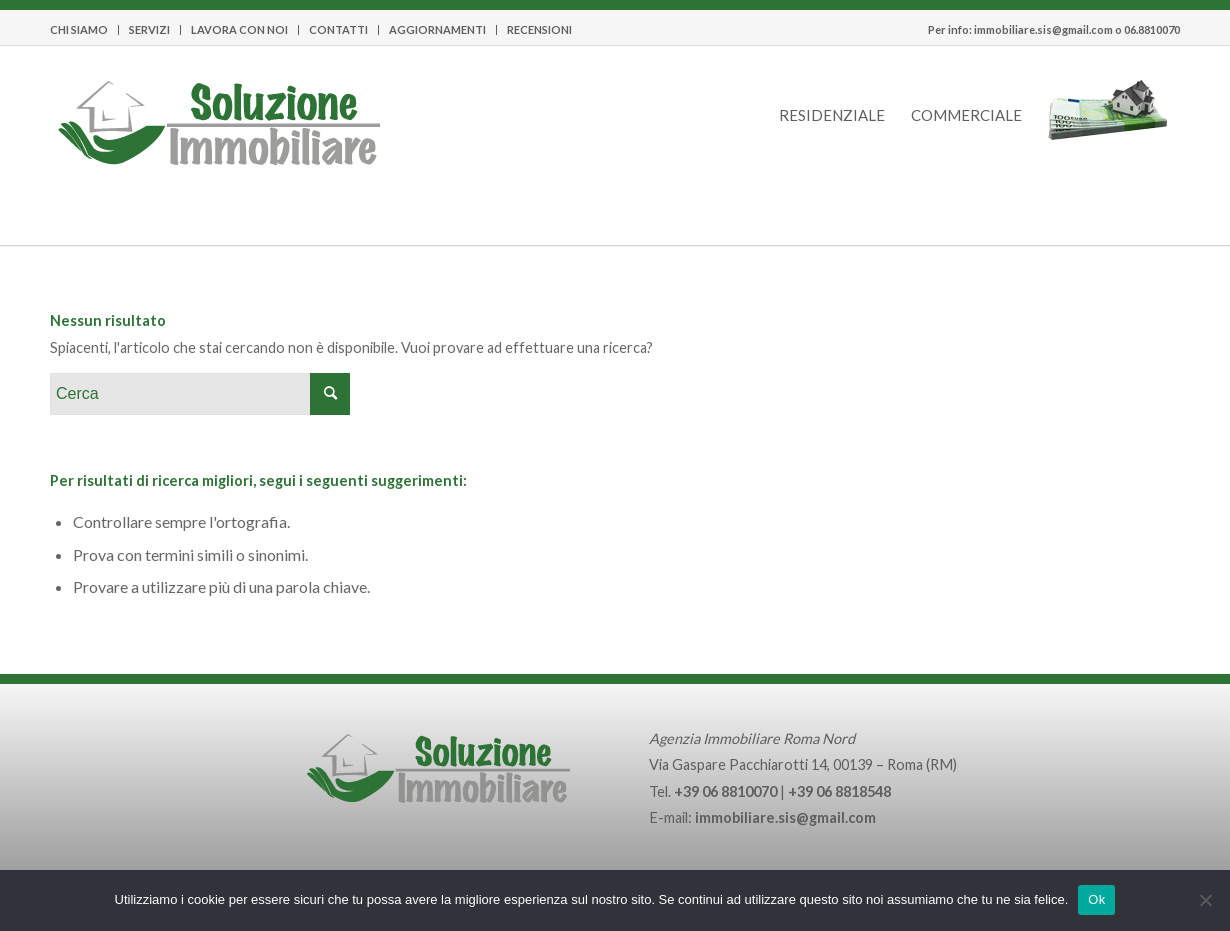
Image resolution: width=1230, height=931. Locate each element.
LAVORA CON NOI (239, 29)
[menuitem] (84, 30)
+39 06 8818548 (839, 791)
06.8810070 (1152, 29)
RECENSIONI (539, 29)
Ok (1096, 899)
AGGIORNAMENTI (437, 29)
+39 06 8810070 (725, 791)
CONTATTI (338, 29)
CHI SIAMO (79, 29)
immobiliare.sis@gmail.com (1043, 29)
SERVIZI (149, 29)
